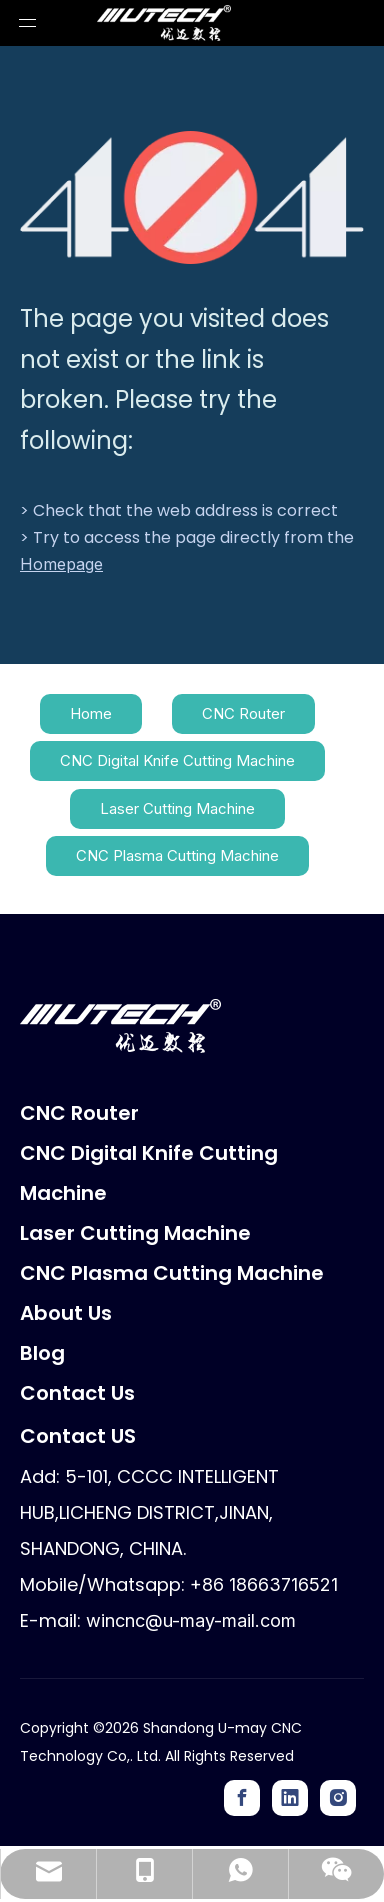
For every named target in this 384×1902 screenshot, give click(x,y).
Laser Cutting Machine (177, 808)
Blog (42, 1353)
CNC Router (243, 713)
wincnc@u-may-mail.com (191, 1620)
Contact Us (77, 1393)
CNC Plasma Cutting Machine (177, 855)
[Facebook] (242, 1798)
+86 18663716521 (264, 1584)
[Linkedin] (290, 1798)
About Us (66, 1313)
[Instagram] (338, 1798)
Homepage (61, 564)
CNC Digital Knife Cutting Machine (177, 760)
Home (91, 713)
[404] (192, 197)
